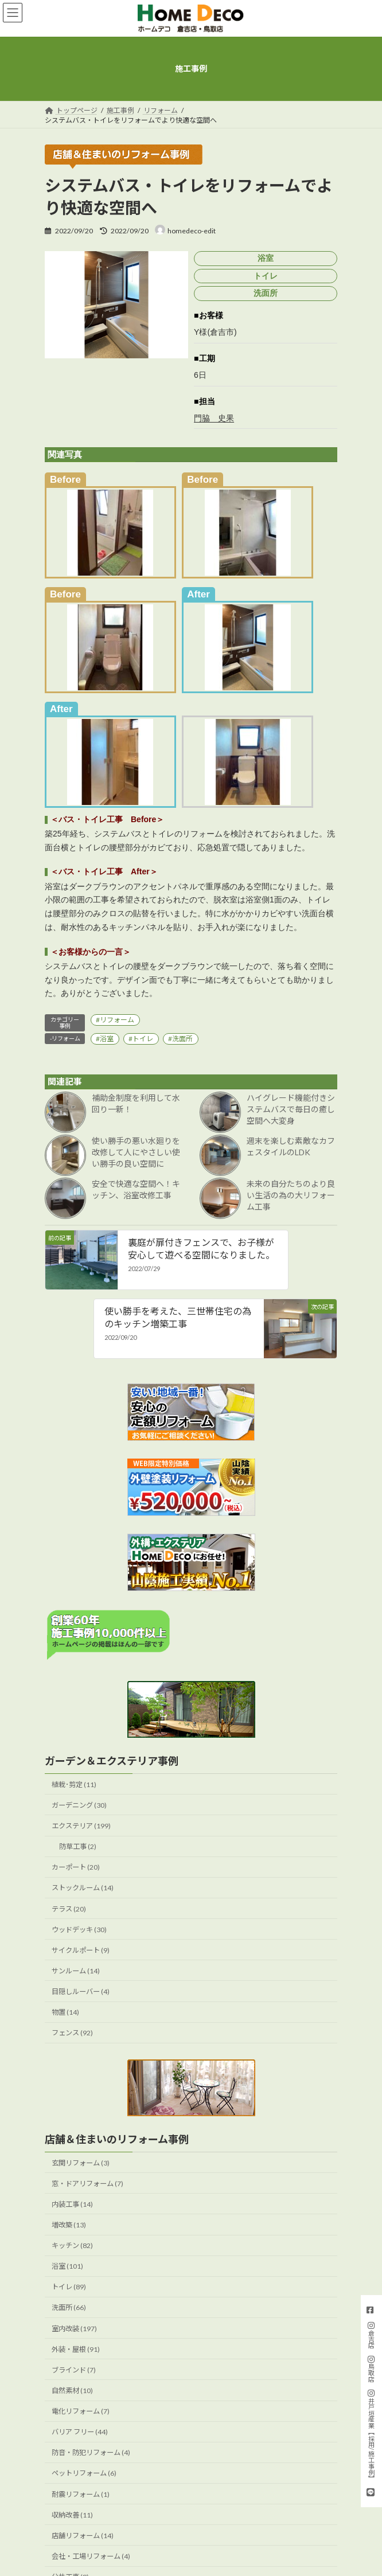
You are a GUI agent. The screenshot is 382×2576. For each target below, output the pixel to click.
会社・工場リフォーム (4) (91, 2556)
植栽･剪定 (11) (74, 1784)
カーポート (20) (76, 1867)
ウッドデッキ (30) (79, 1929)
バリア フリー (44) (80, 2432)
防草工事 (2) (77, 1846)
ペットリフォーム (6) (84, 2473)
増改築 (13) (69, 2225)
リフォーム (117, 1019)
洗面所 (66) (69, 2307)
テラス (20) (69, 1908)
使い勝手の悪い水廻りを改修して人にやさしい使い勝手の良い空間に (136, 1152)
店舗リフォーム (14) (83, 2535)
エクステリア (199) (81, 1825)
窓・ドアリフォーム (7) (87, 2183)
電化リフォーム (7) (81, 2411)
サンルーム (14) (76, 1971)
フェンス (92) (72, 2032)
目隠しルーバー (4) (81, 1991)
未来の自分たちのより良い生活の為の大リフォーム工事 (291, 1195)
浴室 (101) (67, 2266)
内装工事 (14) (72, 2204)
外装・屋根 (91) (76, 2349)
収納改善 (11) (72, 2515)
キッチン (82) (72, 2245)
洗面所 (182, 1038)
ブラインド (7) (74, 2370)
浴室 (107, 1038)
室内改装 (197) (74, 2328)
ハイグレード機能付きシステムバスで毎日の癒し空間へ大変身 (291, 1109)
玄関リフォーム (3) (81, 2162)
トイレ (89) (69, 2286)
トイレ (142, 1038)
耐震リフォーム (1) (81, 2493)
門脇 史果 (214, 418)
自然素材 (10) (72, 2390)
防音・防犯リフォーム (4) (91, 2452)
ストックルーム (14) (83, 1887)
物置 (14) (65, 2012)
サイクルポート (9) (81, 1950)
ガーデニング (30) (79, 1805)
